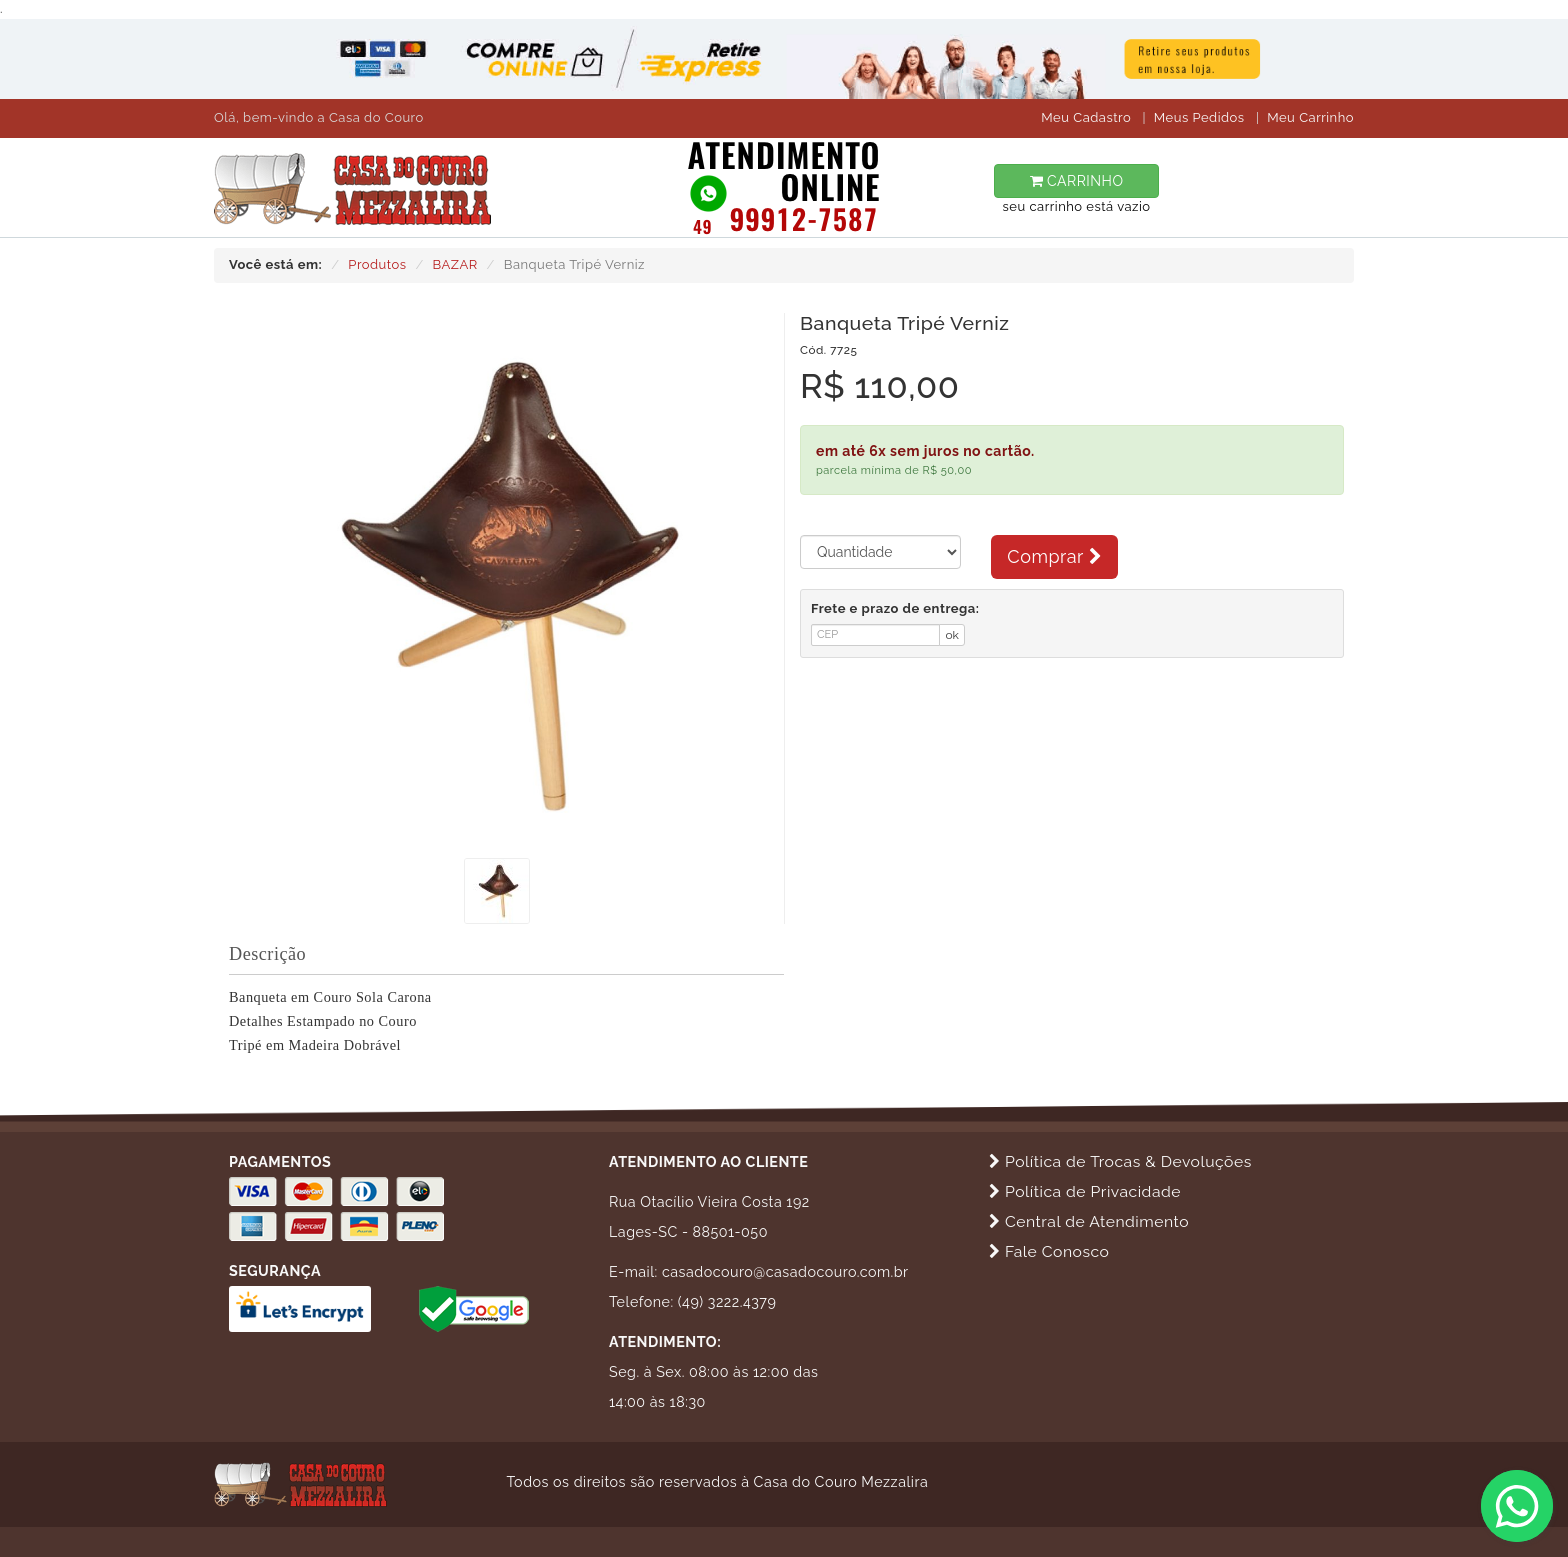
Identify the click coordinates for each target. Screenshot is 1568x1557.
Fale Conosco (1049, 1251)
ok (952, 635)
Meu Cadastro (1086, 117)
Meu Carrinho (1310, 117)
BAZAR (455, 264)
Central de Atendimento (1089, 1221)
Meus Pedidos (1199, 117)
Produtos (377, 264)
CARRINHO (1077, 181)
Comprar (1054, 556)
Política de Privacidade (1085, 1191)
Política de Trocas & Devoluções (1120, 1161)
